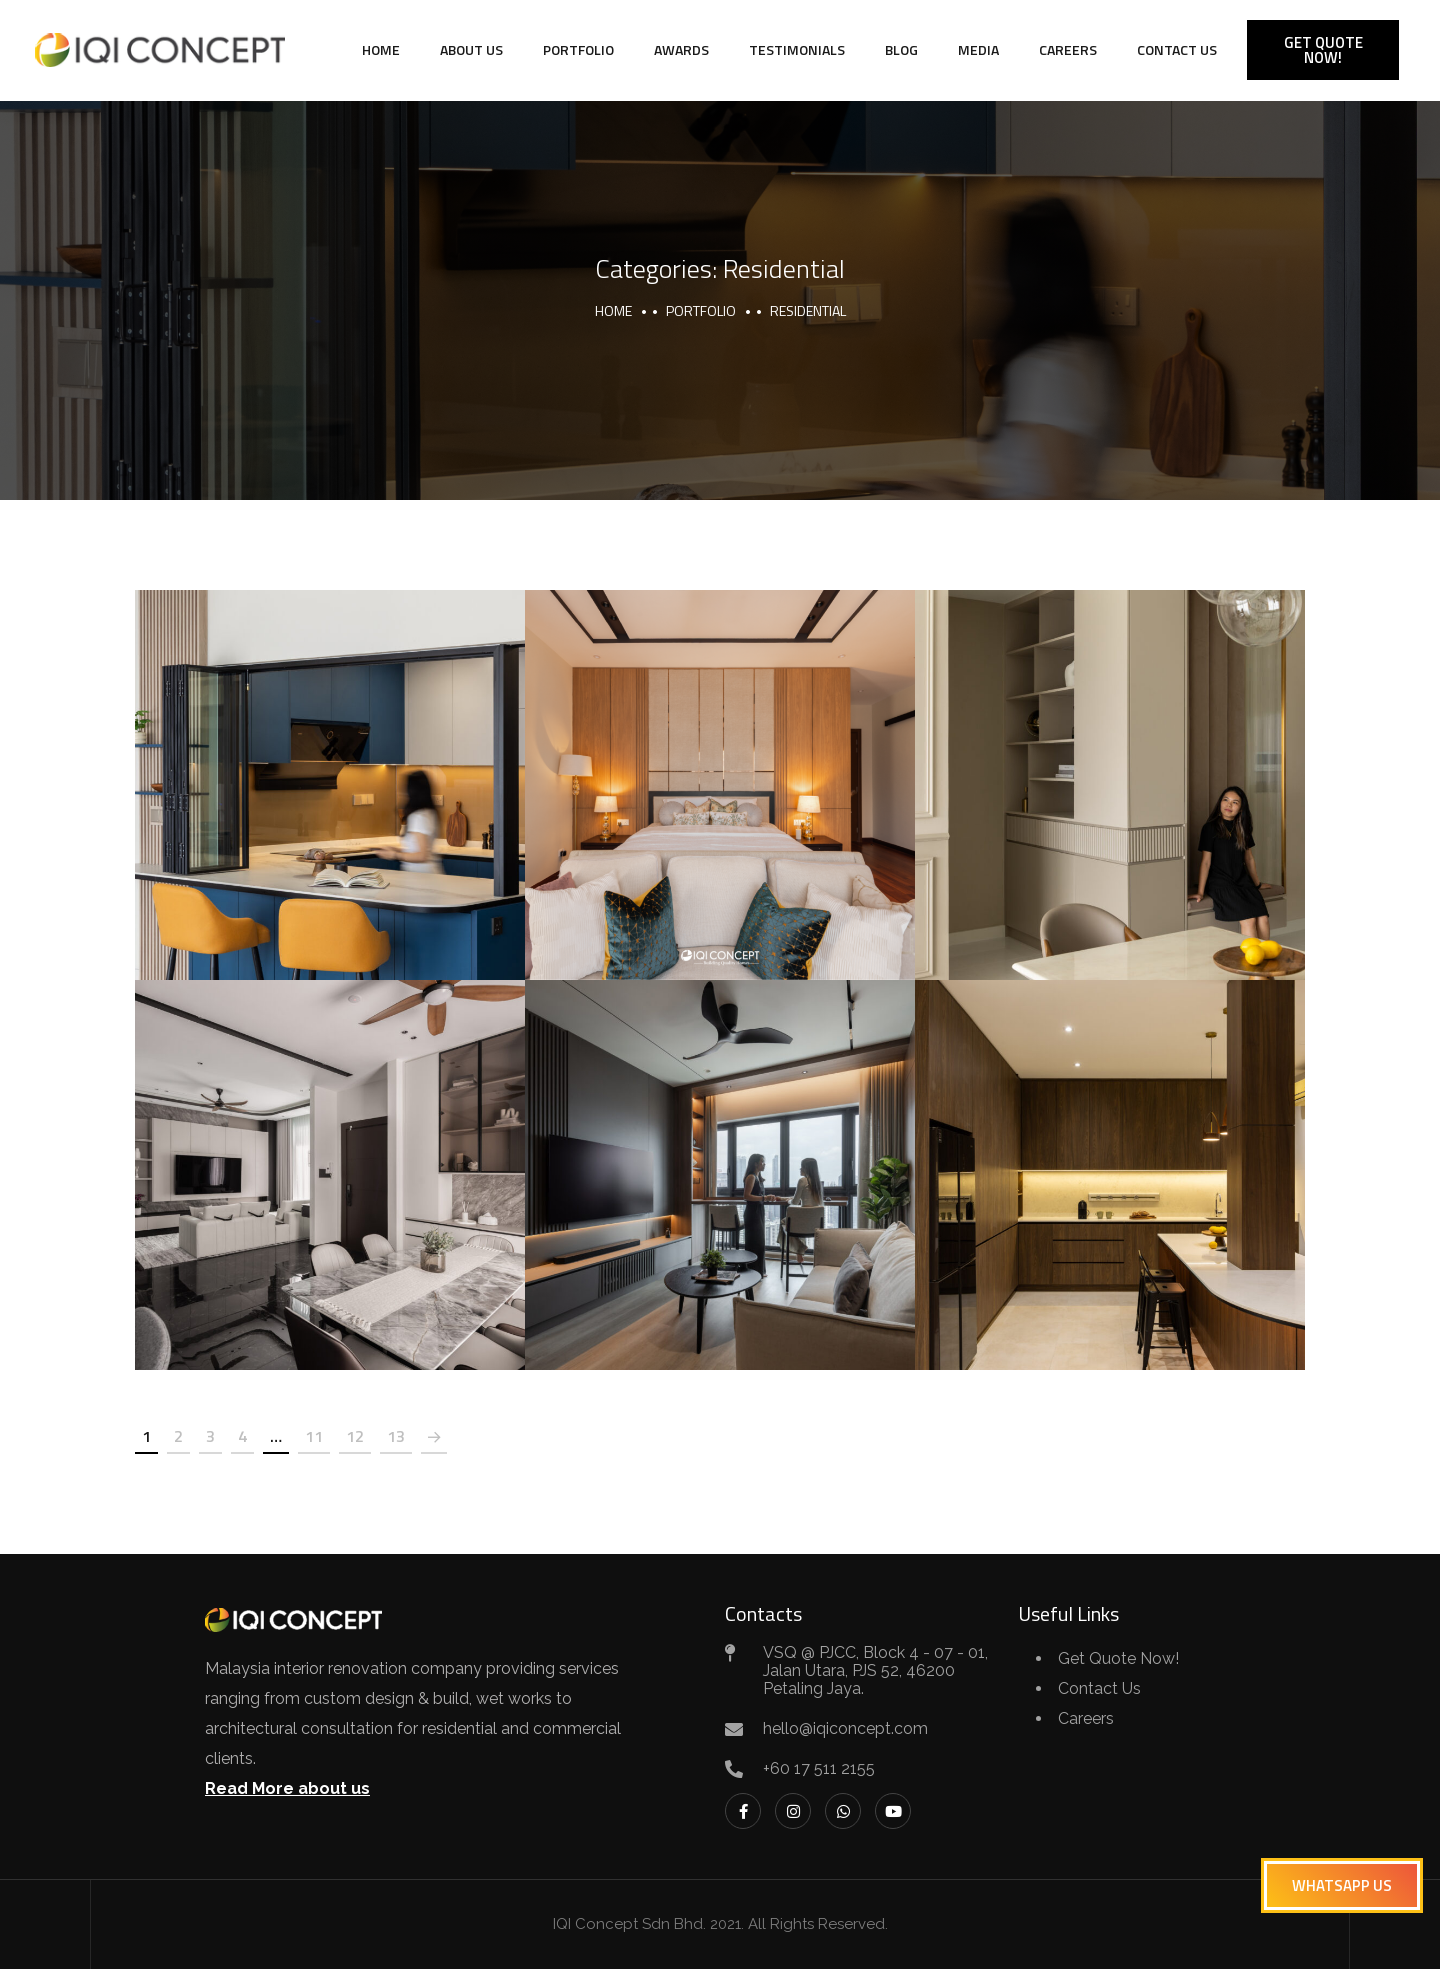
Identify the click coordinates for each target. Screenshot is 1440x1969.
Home (381, 49)
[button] (1342, 1885)
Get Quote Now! (1118, 1658)
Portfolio (578, 49)
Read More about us (287, 1788)
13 (396, 1436)
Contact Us (1177, 49)
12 (355, 1436)
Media (978, 49)
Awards (681, 49)
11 (314, 1436)
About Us (471, 49)
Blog (901, 49)
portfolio (701, 310)
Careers (1068, 49)
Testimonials (797, 49)
